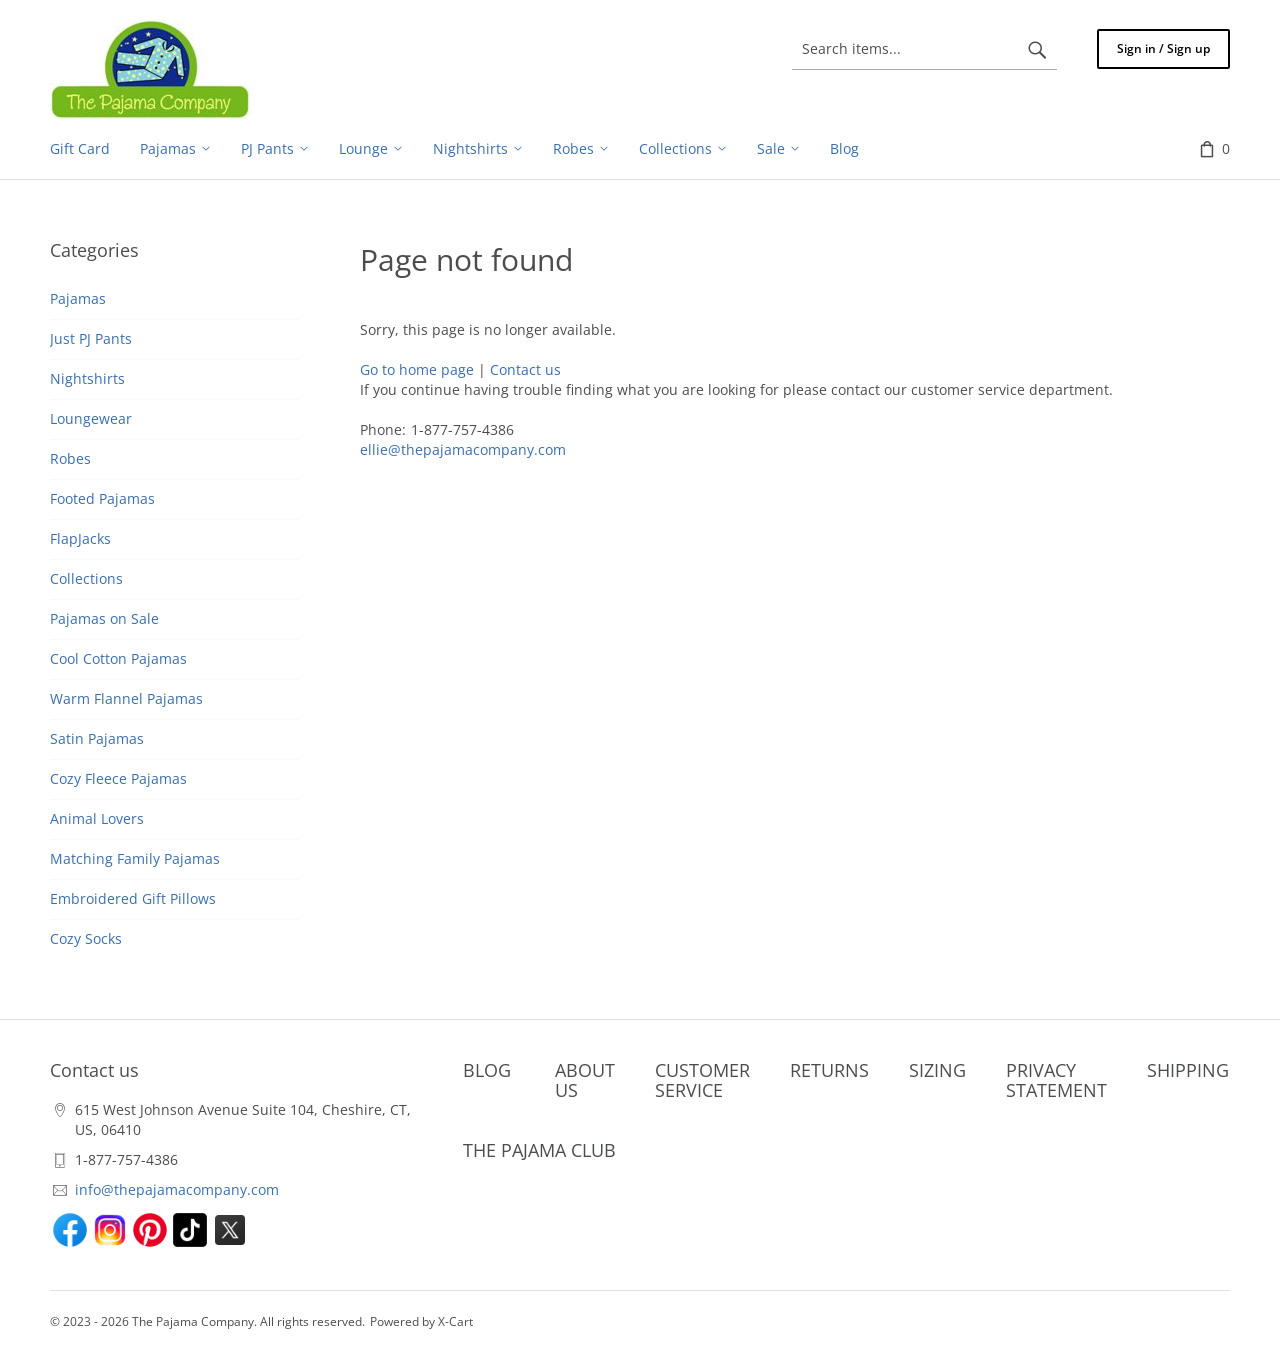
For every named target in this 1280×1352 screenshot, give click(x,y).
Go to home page (417, 369)
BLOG (487, 1070)
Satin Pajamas (97, 738)
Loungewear (91, 418)
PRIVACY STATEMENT (1056, 1080)
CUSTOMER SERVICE (702, 1080)
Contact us (525, 369)
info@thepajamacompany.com (177, 1189)
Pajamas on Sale (104, 618)
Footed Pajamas (102, 498)
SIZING (937, 1070)
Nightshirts (87, 378)
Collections (86, 578)
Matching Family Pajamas (135, 858)
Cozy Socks (86, 938)
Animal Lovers (97, 818)
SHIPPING (1188, 1070)
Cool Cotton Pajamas (118, 658)
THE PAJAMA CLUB (539, 1150)
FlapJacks (80, 538)
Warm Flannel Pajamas (126, 698)
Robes (70, 458)
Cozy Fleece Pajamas (118, 778)
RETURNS (829, 1070)
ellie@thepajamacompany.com (463, 449)
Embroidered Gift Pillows (133, 898)
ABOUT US (585, 1080)
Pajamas (78, 298)
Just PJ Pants (91, 338)
